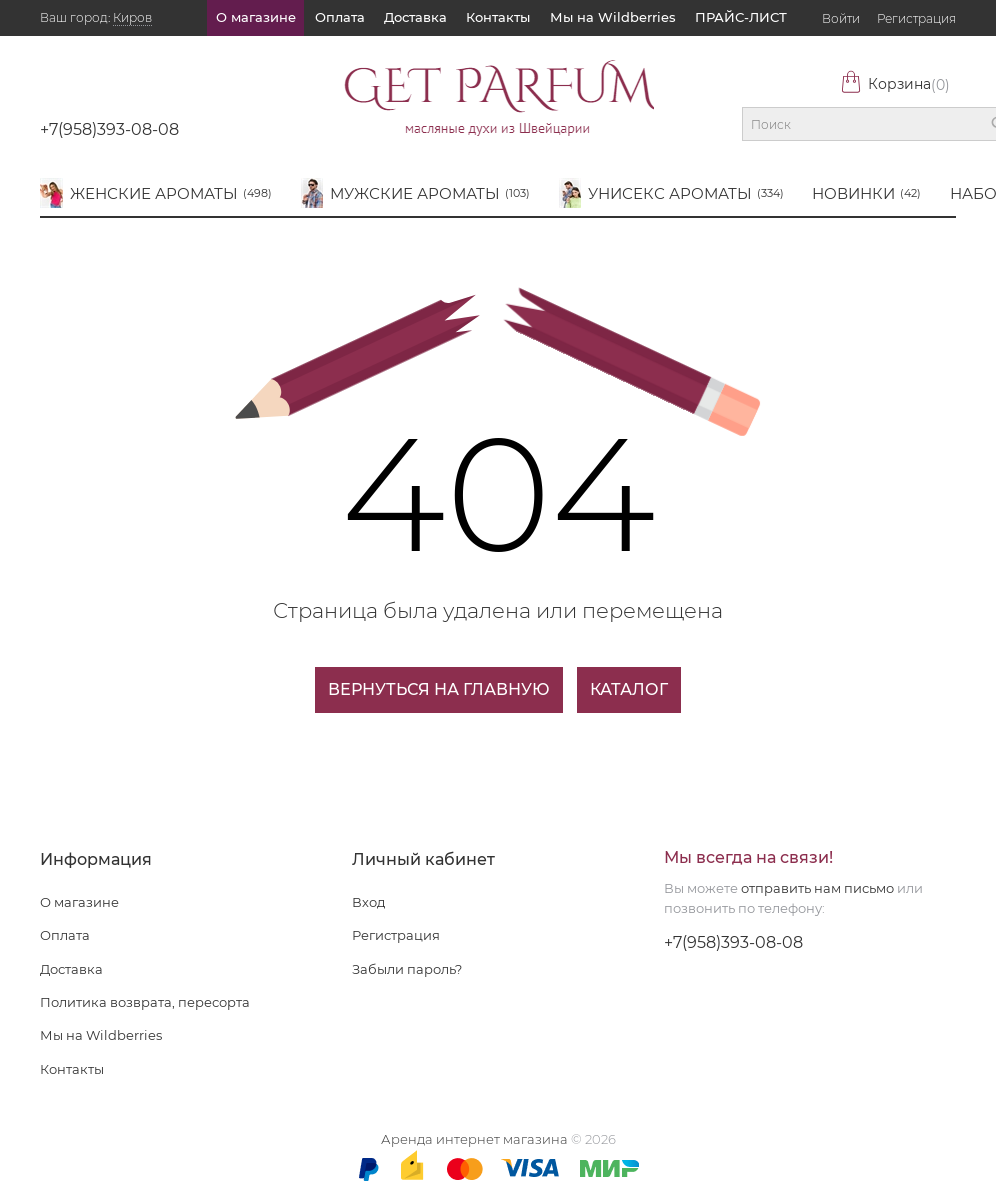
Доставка (415, 17)
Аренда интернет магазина (474, 1139)
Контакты (498, 17)
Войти (841, 18)
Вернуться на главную (439, 689)
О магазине (256, 17)
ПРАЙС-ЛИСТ (741, 17)
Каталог (629, 689)
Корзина (895, 84)
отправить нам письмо (817, 888)
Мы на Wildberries (613, 17)
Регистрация (916, 18)
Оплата (340, 17)
